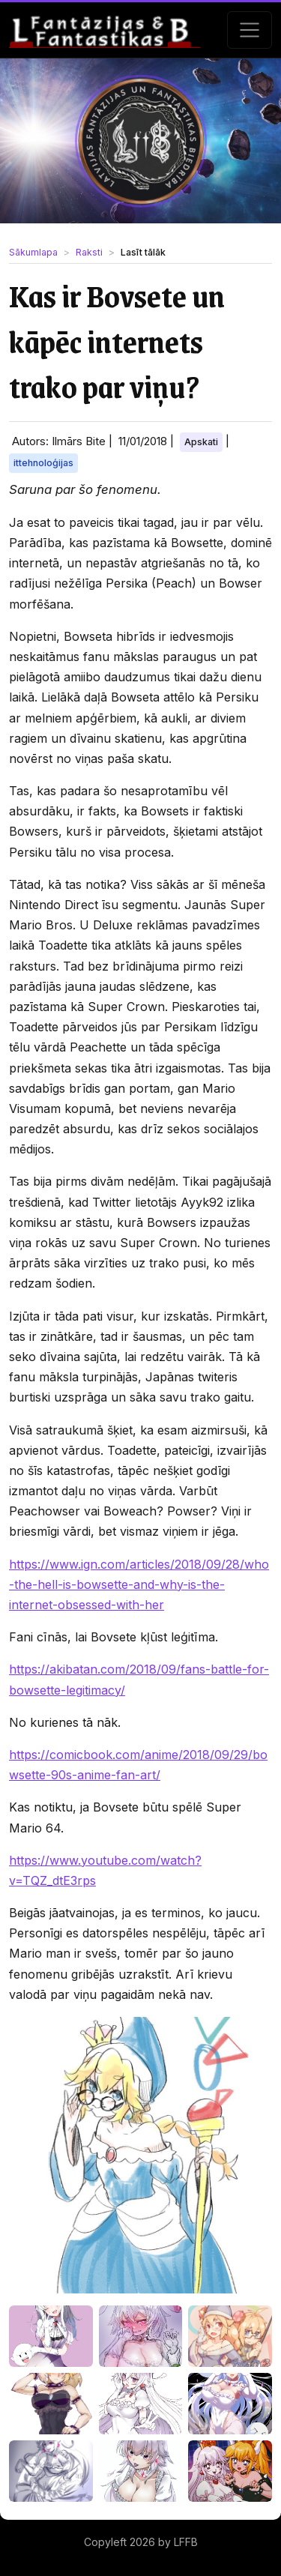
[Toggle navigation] (249, 30)
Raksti (89, 252)
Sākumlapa (33, 252)
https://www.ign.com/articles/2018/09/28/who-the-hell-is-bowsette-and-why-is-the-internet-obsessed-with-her (139, 1584)
